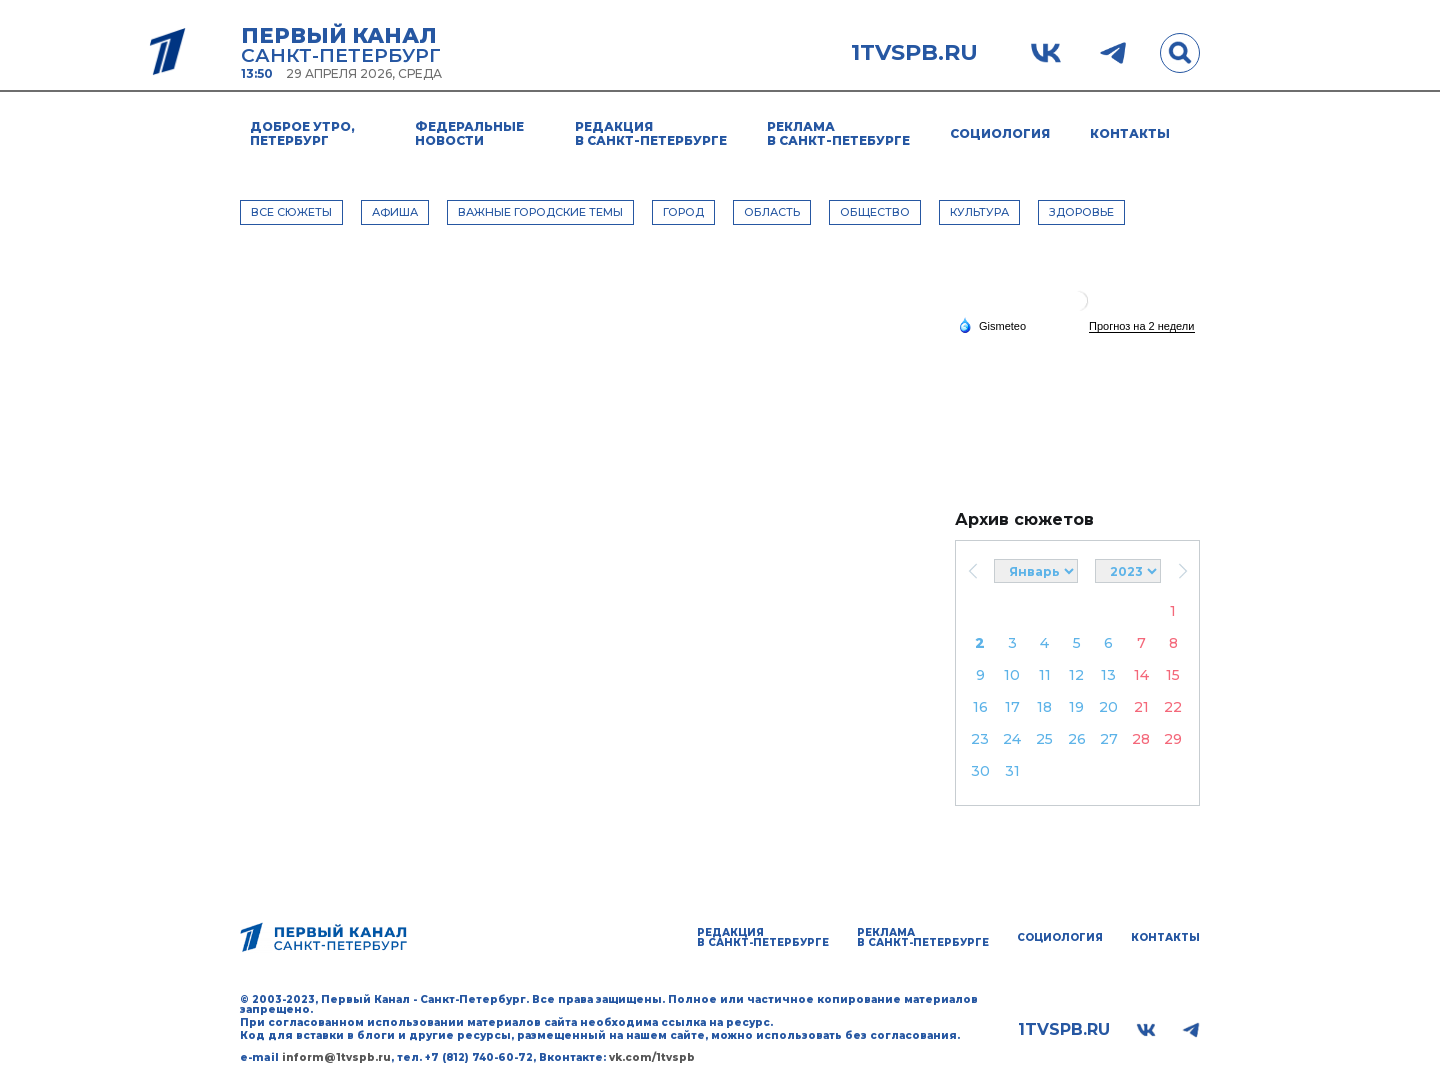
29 (1173, 739)
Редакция (651, 133)
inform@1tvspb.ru (336, 1057)
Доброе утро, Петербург (302, 133)
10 (1012, 675)
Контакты (1130, 133)
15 (1173, 675)
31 (1012, 771)
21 (1141, 707)
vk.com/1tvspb (652, 1057)
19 (1076, 707)
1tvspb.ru (914, 53)
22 (1173, 707)
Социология (1000, 133)
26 (1077, 739)
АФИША (395, 212)
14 (1141, 675)
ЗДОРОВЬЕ (1081, 212)
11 (1045, 675)
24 (1012, 739)
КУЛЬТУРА (979, 212)
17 (1012, 707)
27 (1109, 739)
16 (980, 707)
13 (1108, 675)
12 (1076, 675)
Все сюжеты (291, 212)
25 (1044, 739)
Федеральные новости (469, 133)
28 (1141, 739)
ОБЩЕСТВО (875, 212)
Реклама (838, 133)
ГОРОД (683, 212)
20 (1108, 707)
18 (1044, 707)
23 (980, 739)
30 (980, 771)
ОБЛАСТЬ (772, 212)
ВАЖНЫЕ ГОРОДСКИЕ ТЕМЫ (540, 212)
